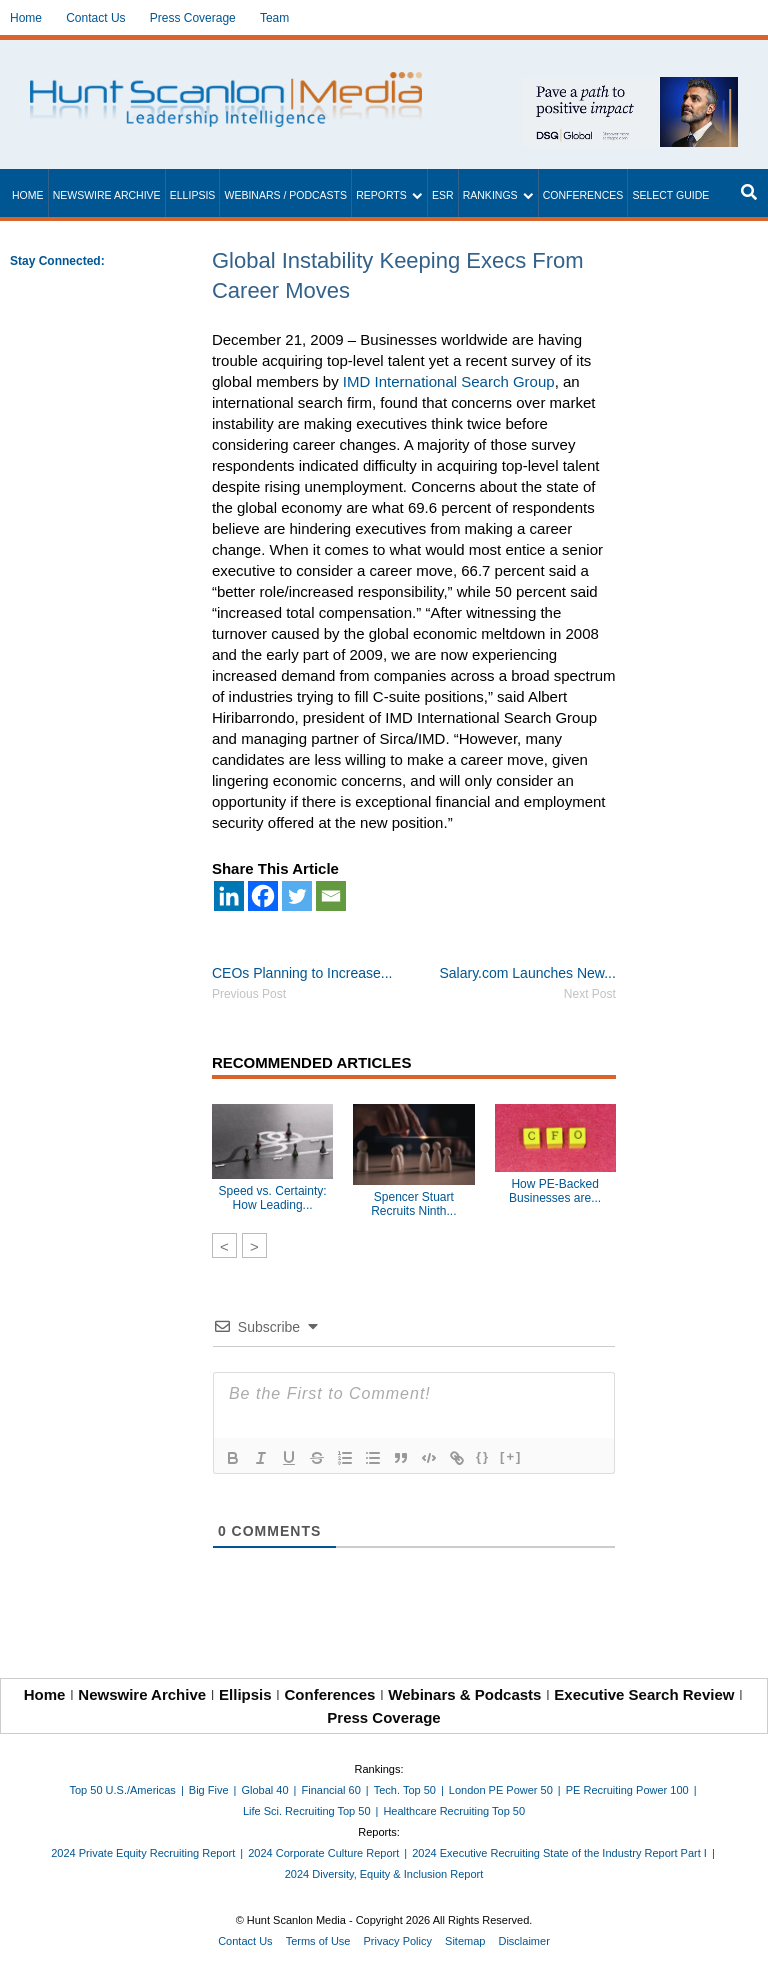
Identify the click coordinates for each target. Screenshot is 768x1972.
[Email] (331, 896)
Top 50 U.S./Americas (123, 1790)
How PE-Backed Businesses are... (555, 1191)
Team (274, 18)
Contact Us (95, 18)
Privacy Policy (398, 1941)
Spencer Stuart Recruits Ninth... (413, 1204)
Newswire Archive (107, 195)
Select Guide (670, 195)
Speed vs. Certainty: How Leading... (273, 1198)
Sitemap (465, 1941)
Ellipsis (193, 195)
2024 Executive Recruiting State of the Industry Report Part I (559, 1853)
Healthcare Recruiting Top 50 (454, 1811)
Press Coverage (193, 18)
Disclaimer (523, 1941)
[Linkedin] (229, 896)
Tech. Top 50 (405, 1790)
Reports (381, 195)
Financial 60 (330, 1790)
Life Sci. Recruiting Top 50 (307, 1811)
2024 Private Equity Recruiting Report (143, 1853)
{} (483, 1456)
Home (26, 18)
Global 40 (264, 1790)
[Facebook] (263, 896)
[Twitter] (297, 896)
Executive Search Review (644, 1694)
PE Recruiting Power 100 (627, 1790)
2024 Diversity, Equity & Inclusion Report (384, 1874)
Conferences (583, 195)
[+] (511, 1456)
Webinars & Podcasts (464, 1694)
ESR (443, 195)
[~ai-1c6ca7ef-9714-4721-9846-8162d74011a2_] (630, 87)
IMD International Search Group (449, 381)
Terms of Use (318, 1941)
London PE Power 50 (501, 1790)
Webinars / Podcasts (285, 195)
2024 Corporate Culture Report (323, 1853)
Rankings (490, 195)
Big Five (209, 1790)
